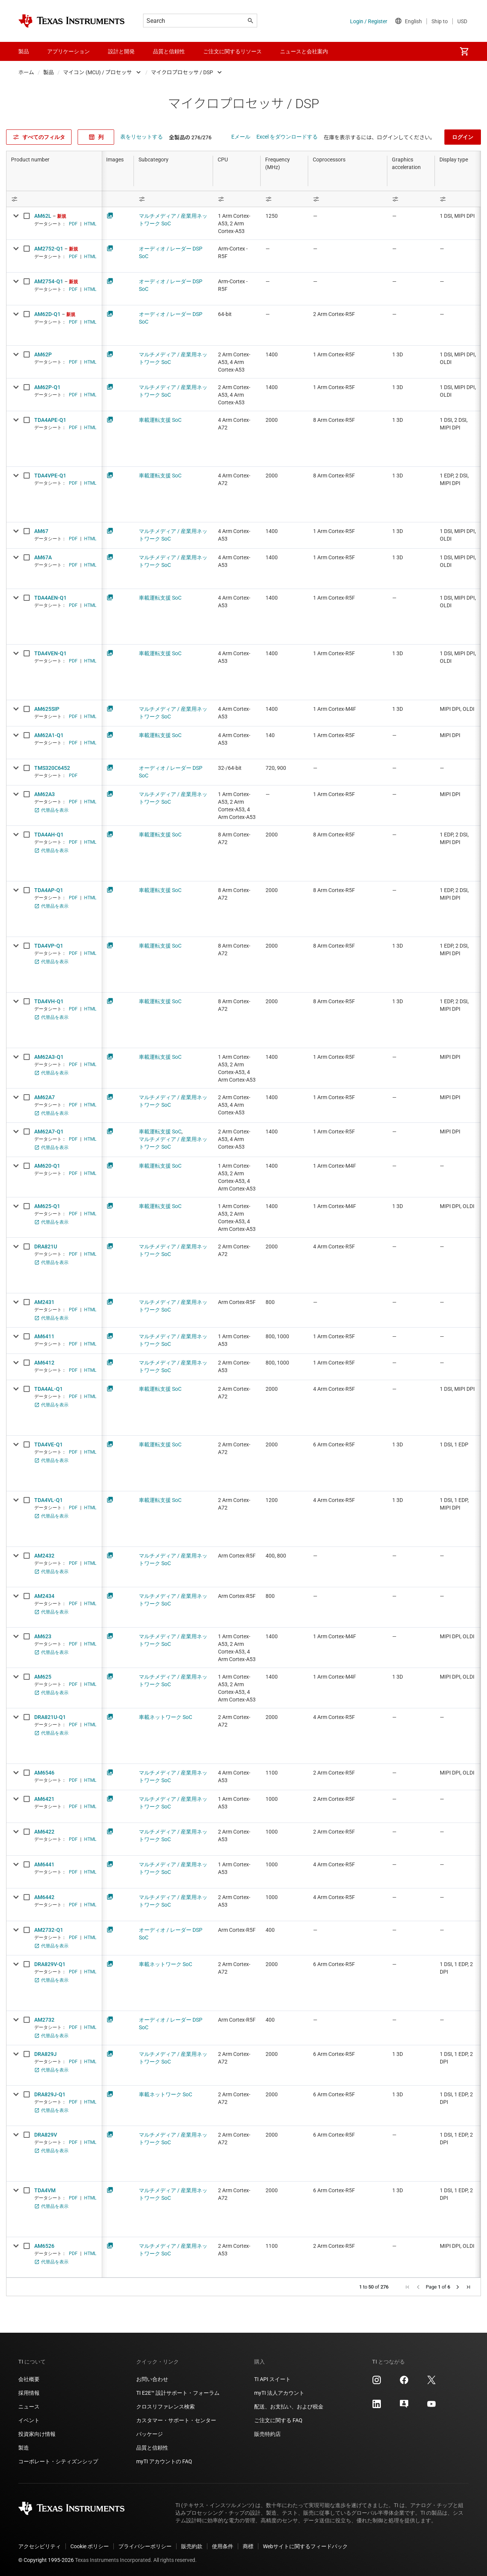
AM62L (42, 216)
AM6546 (44, 1773)
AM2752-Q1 (48, 249)
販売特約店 (267, 2434)
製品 (48, 72)
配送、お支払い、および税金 (288, 2407)
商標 (248, 2546)
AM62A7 (44, 1097)
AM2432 (44, 1556)
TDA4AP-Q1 (48, 890)
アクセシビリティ (39, 2546)
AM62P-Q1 (47, 387)
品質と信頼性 (152, 2448)
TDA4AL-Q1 (48, 1389)
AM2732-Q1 (48, 1930)
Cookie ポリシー (89, 2546)
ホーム (26, 72)
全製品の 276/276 (190, 137)
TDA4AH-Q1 (49, 835)
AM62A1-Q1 (49, 735)
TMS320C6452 (52, 768)
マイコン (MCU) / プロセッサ (97, 72)
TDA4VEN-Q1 (50, 653)
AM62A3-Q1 (49, 1057)
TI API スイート (272, 2379)
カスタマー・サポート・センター (176, 2420)
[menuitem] (464, 51)
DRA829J (45, 2054)
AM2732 (44, 2020)
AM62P (43, 354)
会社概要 (29, 2379)
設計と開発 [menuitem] (121, 51)
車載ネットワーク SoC (165, 1717)
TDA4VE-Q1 (48, 1444)
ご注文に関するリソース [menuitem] (232, 51)
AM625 (42, 1677)
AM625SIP (46, 709)
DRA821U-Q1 (50, 1717)
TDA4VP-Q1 (48, 946)
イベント (29, 2420)
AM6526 (44, 2246)
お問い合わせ (152, 2379)
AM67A (43, 557)
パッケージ (149, 2434)
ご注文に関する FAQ (278, 2420)
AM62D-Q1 (47, 314)
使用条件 (222, 2546)
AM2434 (44, 1596)
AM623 (42, 1636)
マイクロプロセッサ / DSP (182, 72)
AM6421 (44, 1799)
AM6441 (44, 1864)
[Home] (71, 21)
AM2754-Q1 (48, 281)
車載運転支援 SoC (160, 420)
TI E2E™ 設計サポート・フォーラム (178, 2393)
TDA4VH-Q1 (49, 1001)
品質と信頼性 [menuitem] (169, 51)
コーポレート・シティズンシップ (58, 2461)
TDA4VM (45, 2190)
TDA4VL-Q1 (48, 1500)
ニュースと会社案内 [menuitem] (304, 51)
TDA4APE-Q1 (50, 420)
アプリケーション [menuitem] (68, 51)
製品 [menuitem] (23, 51)
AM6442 (44, 1897)
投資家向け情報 (37, 2434)
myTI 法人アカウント (279, 2393)
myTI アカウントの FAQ (164, 2461)
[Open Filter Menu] (54, 199)
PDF (73, 224)
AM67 (41, 531)
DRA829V (45, 2135)
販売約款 (191, 2546)
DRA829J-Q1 (49, 2094)
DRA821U (45, 1246)
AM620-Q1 (47, 1166)
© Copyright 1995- (46, 2560)
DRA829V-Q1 (49, 1964)
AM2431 (44, 1302)
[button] (407, 2287)
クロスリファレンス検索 (165, 2407)
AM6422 (44, 1832)
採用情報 (29, 2393)
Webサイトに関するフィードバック (305, 2546)
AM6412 (44, 1363)
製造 (23, 2448)
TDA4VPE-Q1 (50, 475)
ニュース (29, 2407)
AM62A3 (44, 794)
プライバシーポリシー (145, 2546)
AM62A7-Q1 (49, 1131)
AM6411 (44, 1336)
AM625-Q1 (47, 1206)
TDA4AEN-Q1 (50, 598)
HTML (90, 224)
